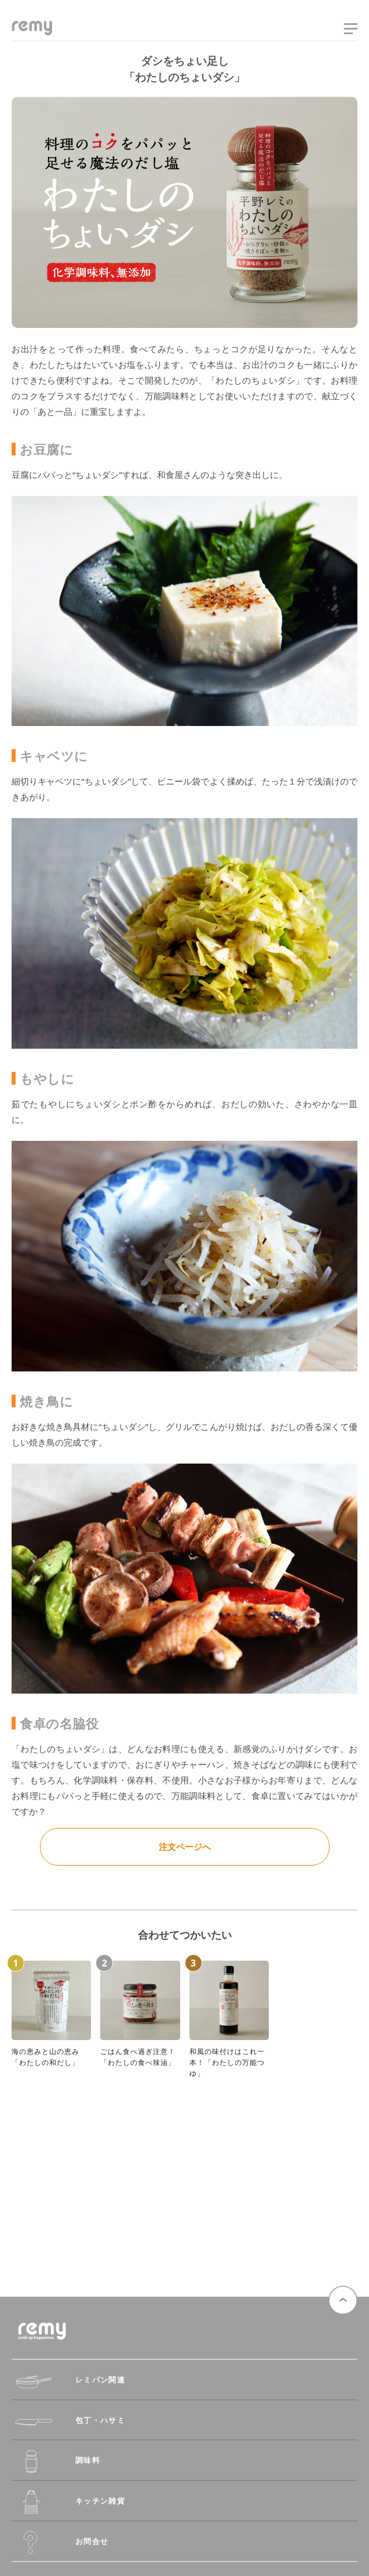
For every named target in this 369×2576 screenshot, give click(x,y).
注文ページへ (185, 1846)
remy (32, 31)
